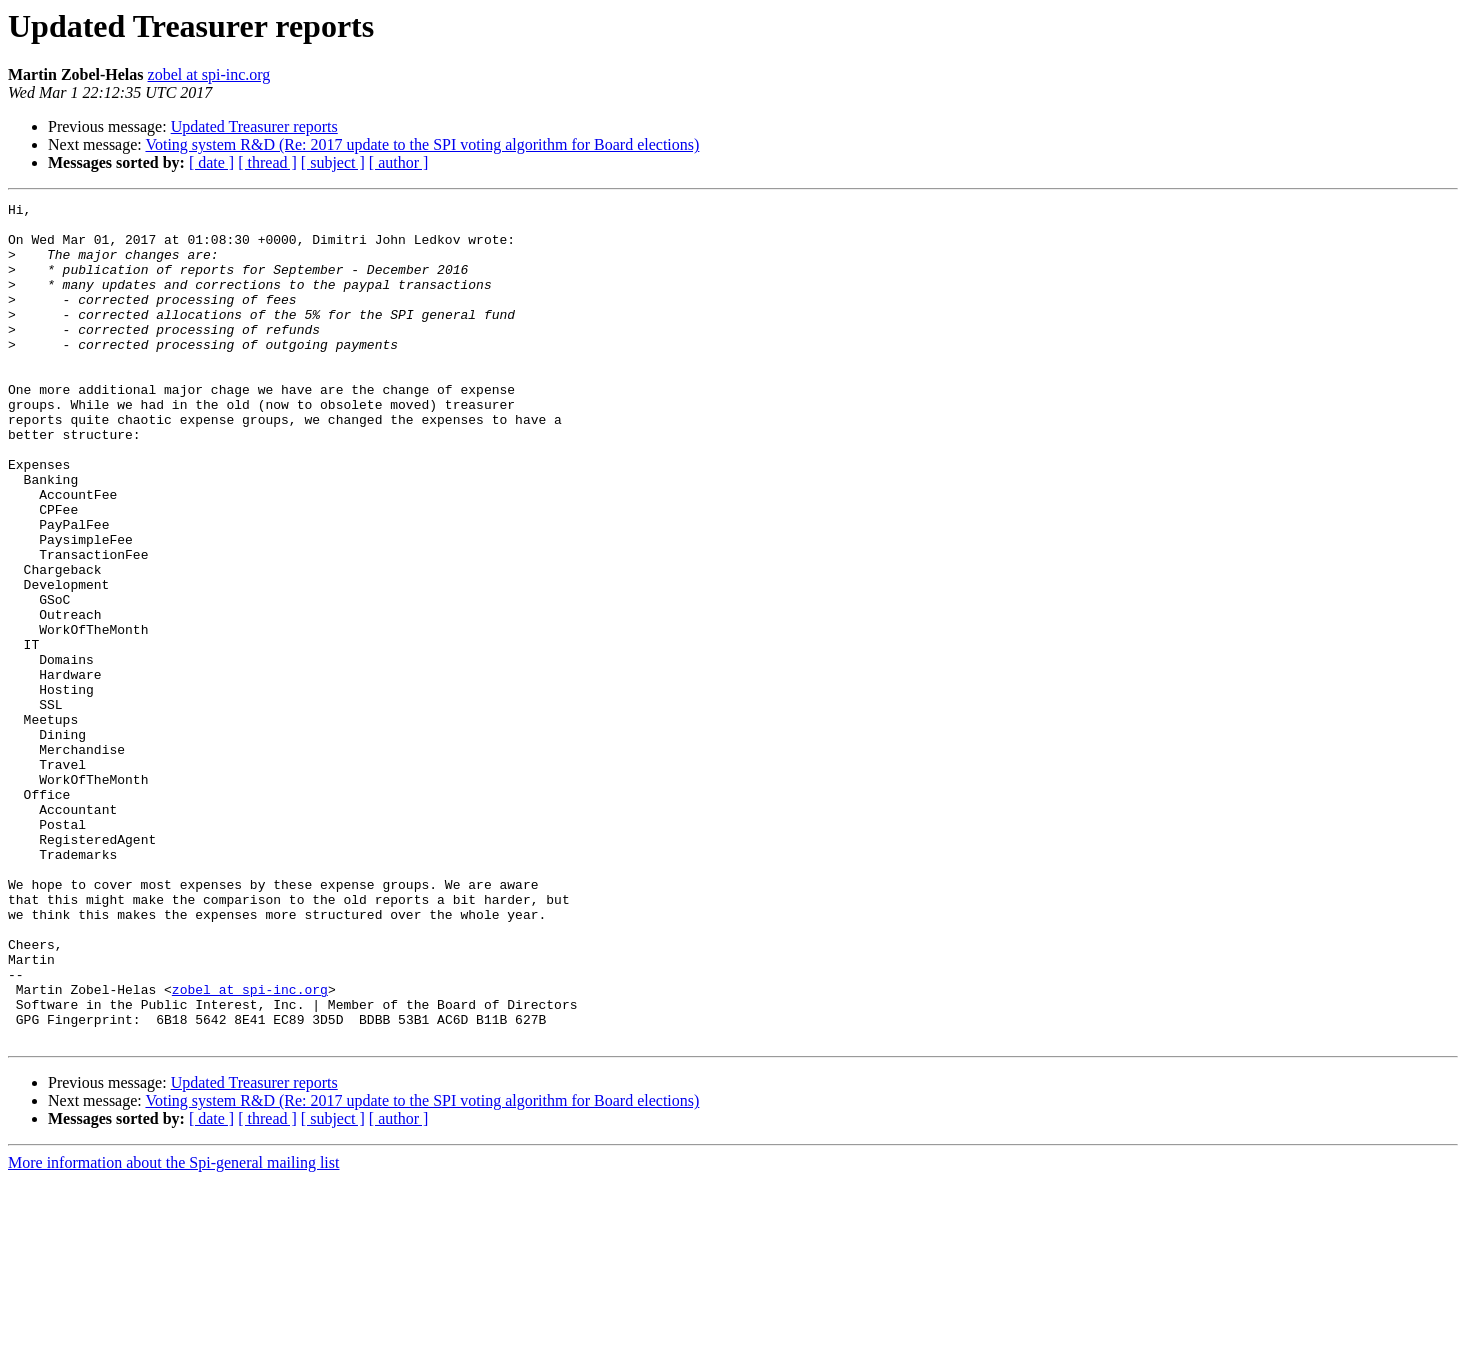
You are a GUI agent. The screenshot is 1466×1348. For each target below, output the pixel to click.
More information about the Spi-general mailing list (173, 1330)
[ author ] (399, 162)
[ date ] (211, 162)
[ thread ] (267, 162)
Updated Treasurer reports (254, 126)
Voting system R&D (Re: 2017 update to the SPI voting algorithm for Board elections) (422, 144)
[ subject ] (333, 162)
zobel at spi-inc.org (209, 74)
